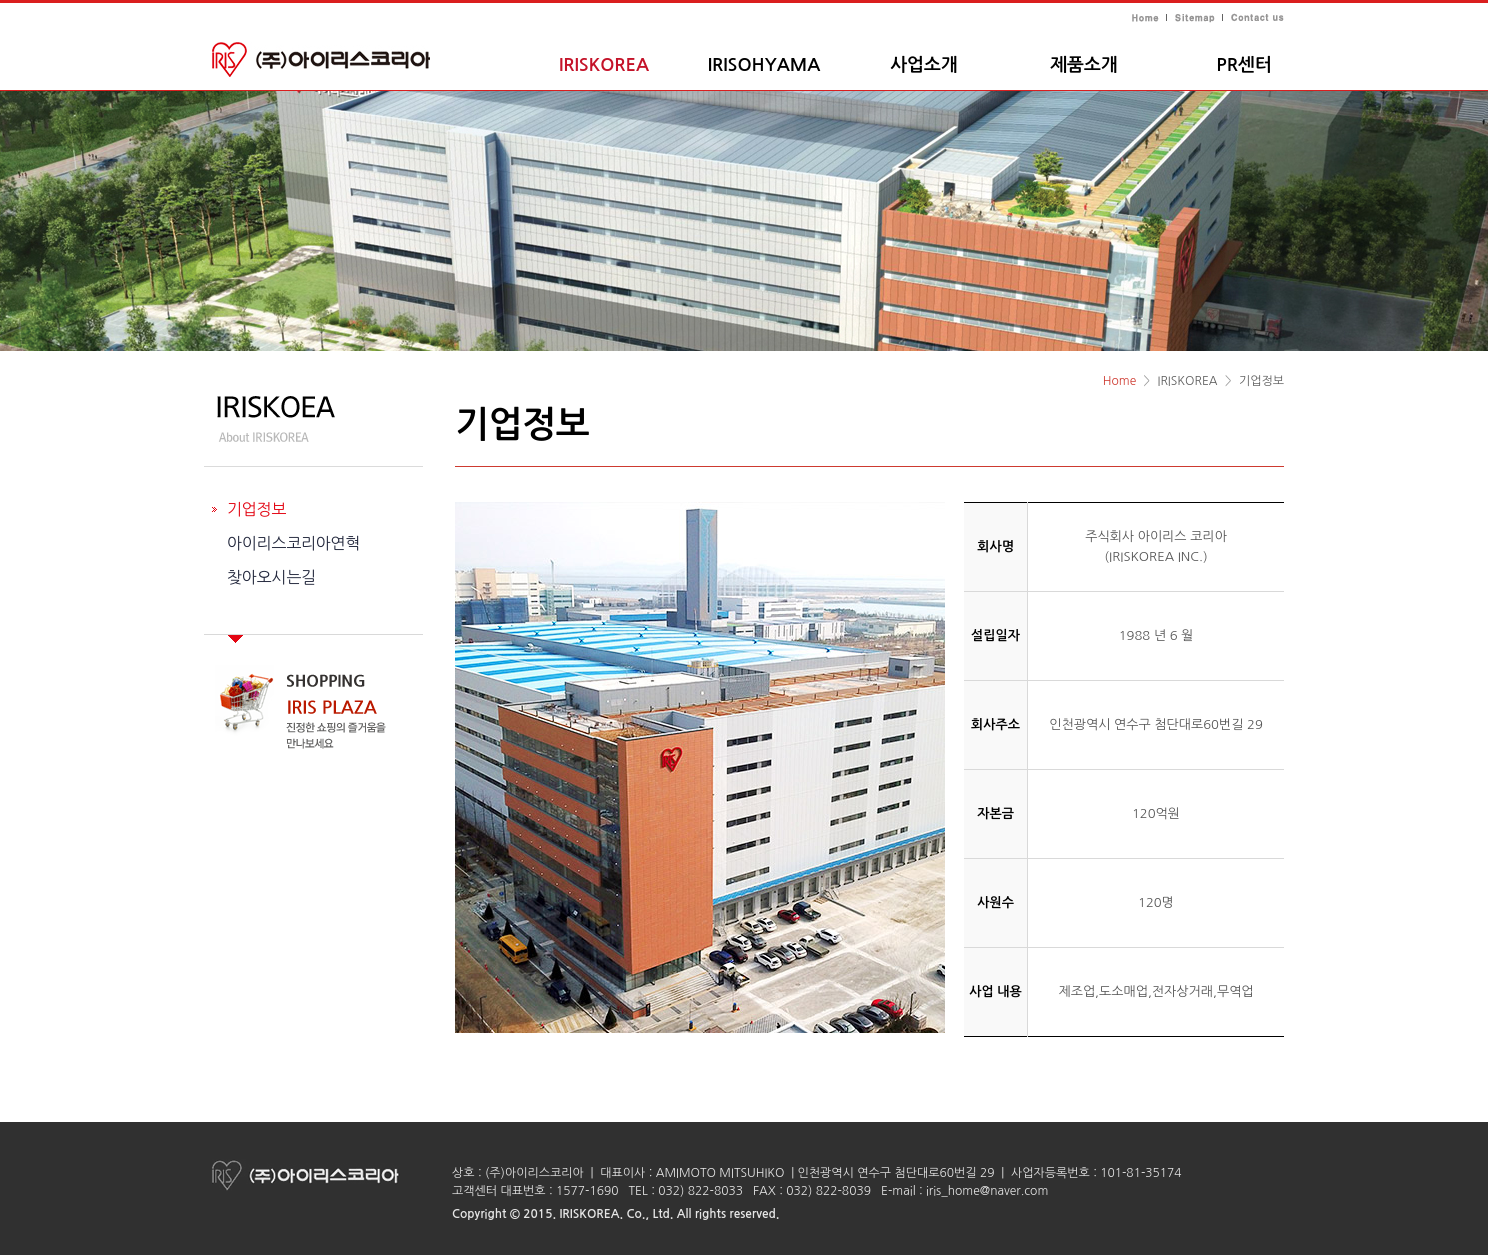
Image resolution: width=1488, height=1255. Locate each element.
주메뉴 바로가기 (0, 0)
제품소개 (1084, 65)
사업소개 (924, 65)
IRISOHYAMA (764, 65)
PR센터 (1243, 65)
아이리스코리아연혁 (293, 543)
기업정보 (256, 509)
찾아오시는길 (271, 577)
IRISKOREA (604, 65)
